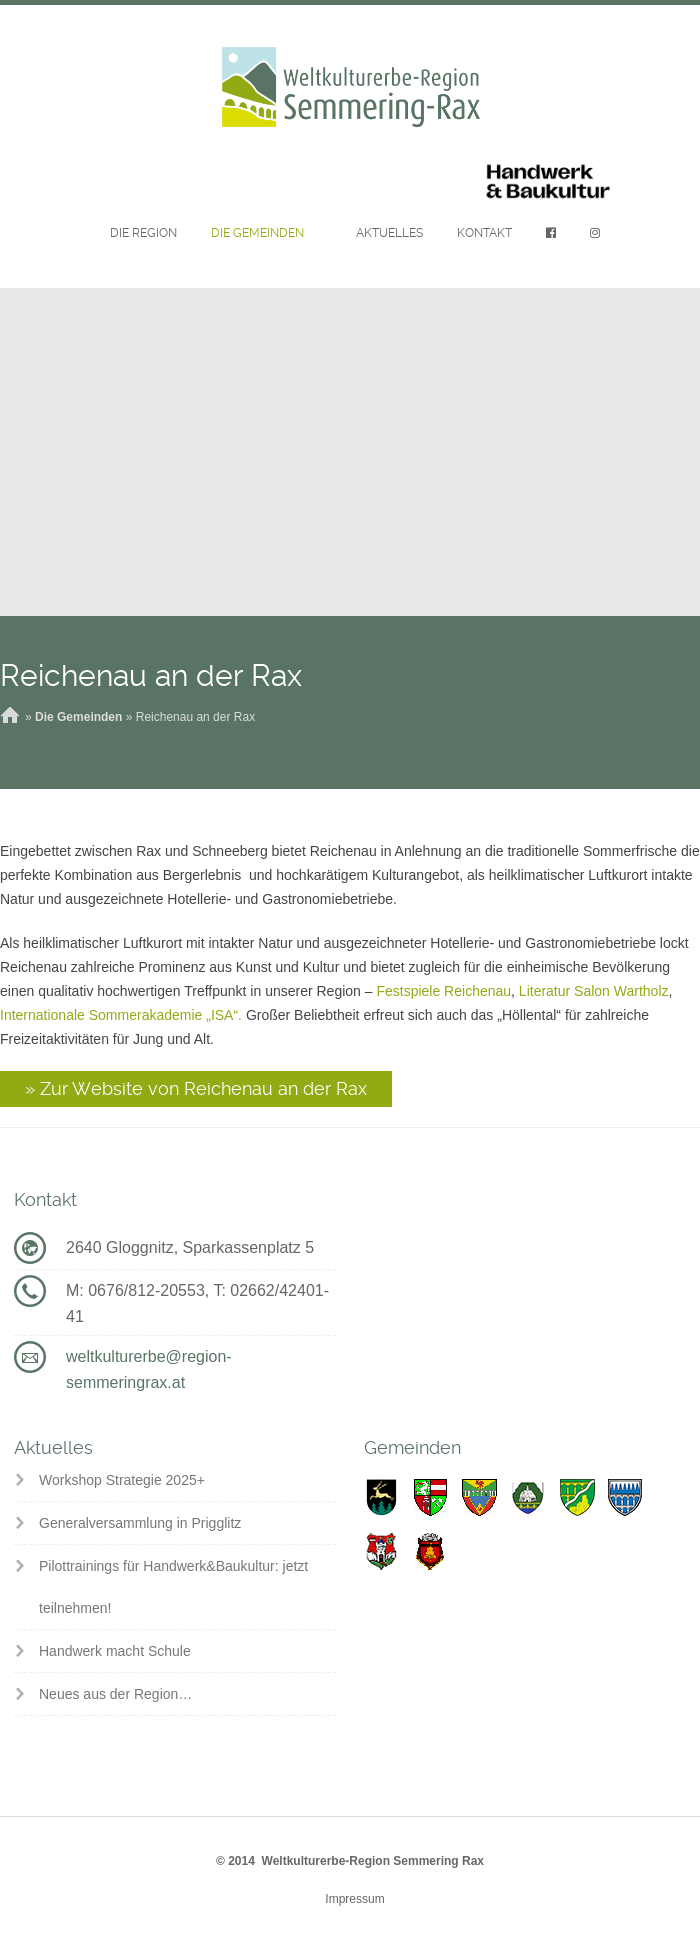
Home (10, 717)
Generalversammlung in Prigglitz (140, 1523)
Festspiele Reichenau (443, 991)
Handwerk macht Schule (115, 1651)
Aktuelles (389, 233)
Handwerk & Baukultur (548, 182)
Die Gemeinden (257, 233)
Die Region (143, 233)
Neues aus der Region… (115, 1694)
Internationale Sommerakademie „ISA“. (121, 1015)
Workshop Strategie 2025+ (122, 1480)
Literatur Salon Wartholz (594, 991)
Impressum (354, 1899)
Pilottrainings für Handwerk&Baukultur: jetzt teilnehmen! (173, 1587)
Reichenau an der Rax (151, 675)
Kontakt (484, 233)
